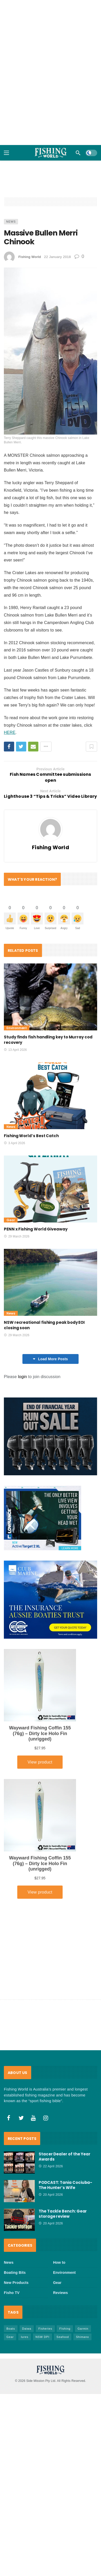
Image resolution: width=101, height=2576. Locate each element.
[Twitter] (21, 2118)
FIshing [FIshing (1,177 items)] (64, 2328)
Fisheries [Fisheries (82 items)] (45, 2328)
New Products (16, 2283)
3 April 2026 (14, 1143)
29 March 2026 (16, 1236)
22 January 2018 (57, 257)
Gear (10, 1220)
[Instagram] (46, 2118)
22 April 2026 (51, 2166)
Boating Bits (15, 2272)
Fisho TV (12, 2293)
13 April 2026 (15, 1050)
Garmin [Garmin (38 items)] (83, 2328)
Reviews (60, 2293)
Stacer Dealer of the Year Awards (64, 2156)
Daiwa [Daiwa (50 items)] (26, 2328)
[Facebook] (9, 2118)
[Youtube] (33, 2118)
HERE (9, 732)
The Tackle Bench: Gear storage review (63, 2213)
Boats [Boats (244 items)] (10, 2328)
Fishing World (29, 257)
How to (59, 2262)
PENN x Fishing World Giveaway (36, 1229)
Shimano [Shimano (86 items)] (82, 2336)
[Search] (78, 153)
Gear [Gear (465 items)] (10, 2336)
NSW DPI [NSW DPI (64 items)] (42, 2336)
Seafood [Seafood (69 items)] (62, 2336)
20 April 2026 (51, 2195)
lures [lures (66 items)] (24, 2336)
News (11, 221)
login (22, 1376)
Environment (16, 1028)
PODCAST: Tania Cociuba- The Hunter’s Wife (65, 2185)
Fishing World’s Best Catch (31, 1135)
